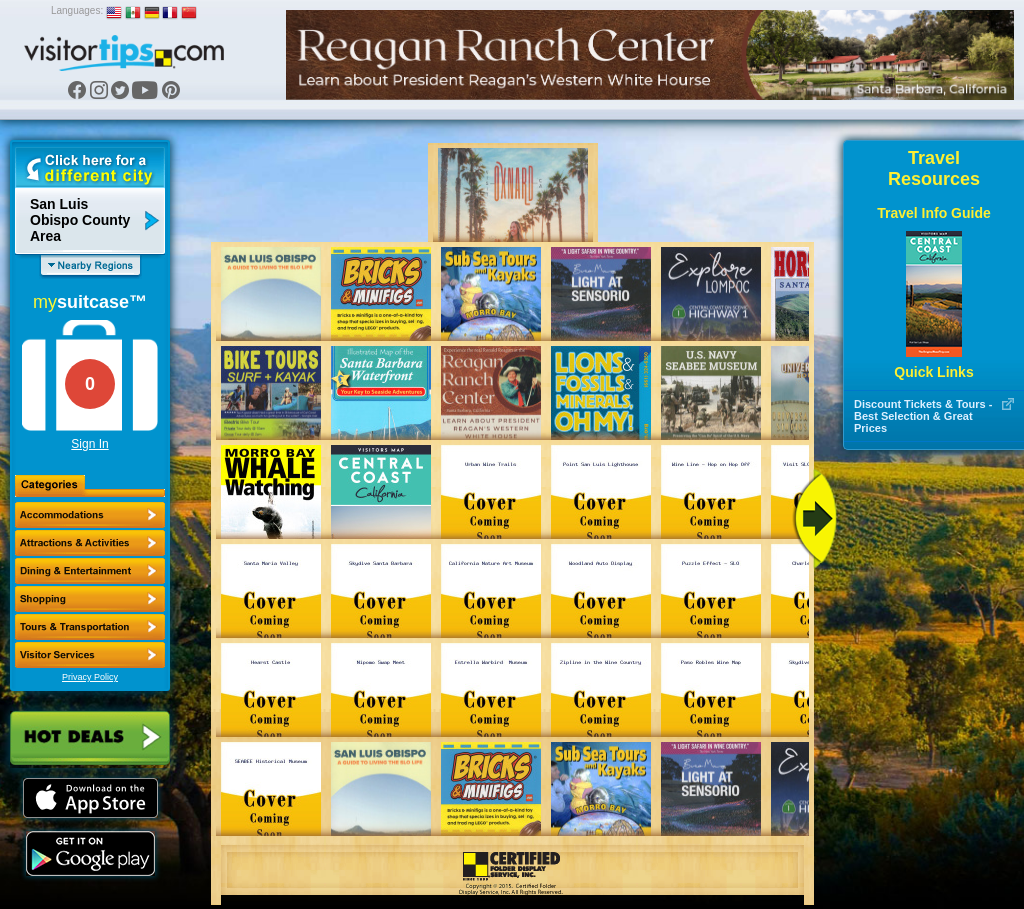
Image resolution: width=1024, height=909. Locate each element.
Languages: (77, 10)
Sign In (89, 444)
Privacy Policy (90, 677)
